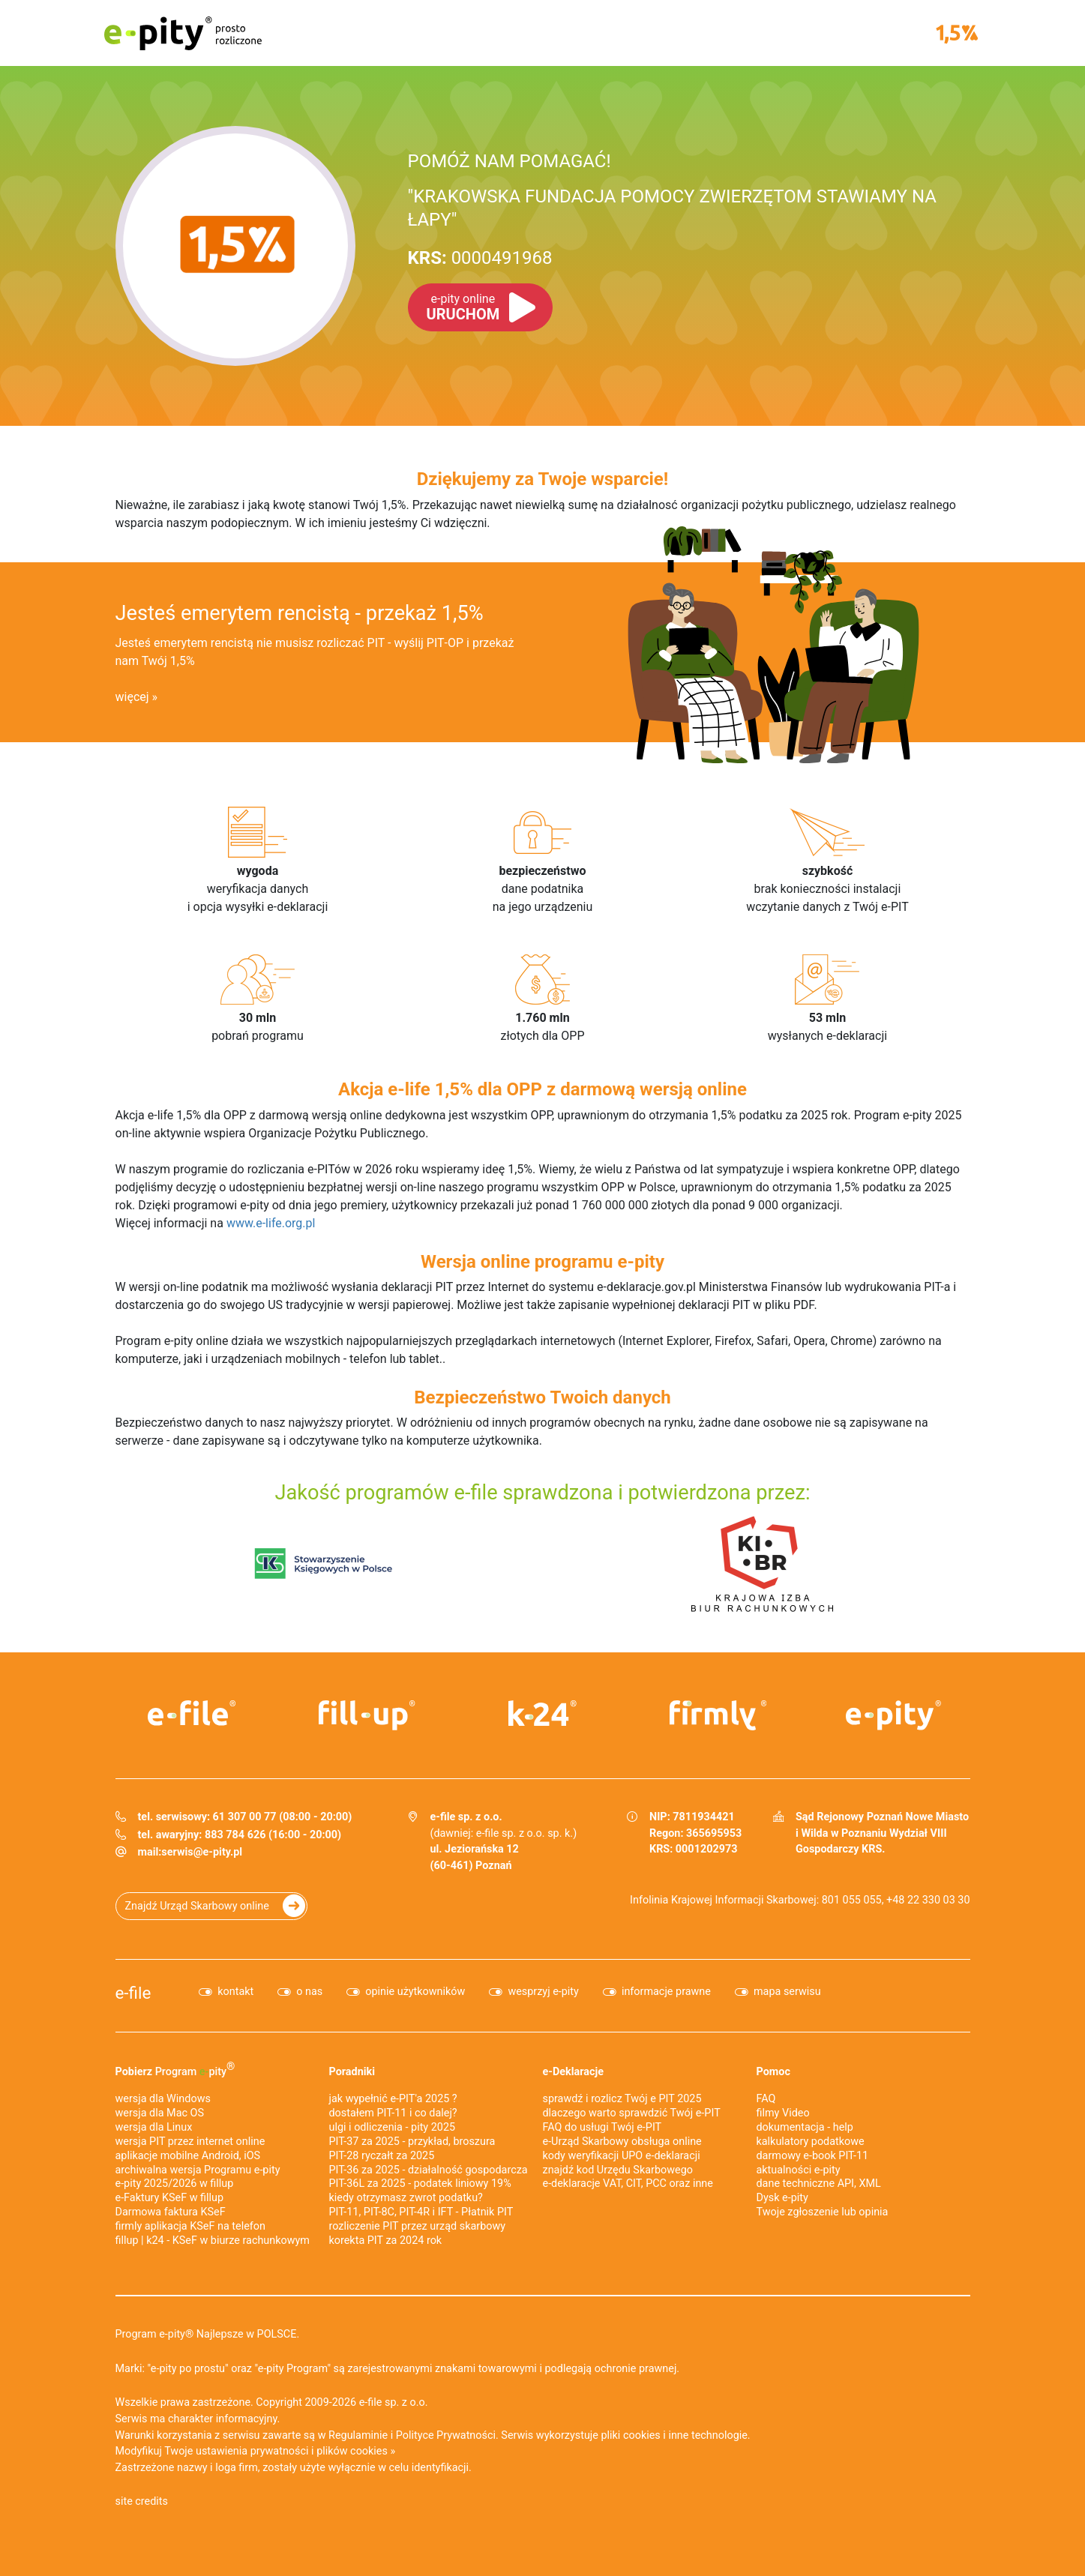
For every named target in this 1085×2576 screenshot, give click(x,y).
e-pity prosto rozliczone (183, 33)
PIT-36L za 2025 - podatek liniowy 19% (420, 2183)
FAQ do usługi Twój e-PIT (602, 2127)
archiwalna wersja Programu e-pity (197, 2170)
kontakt (235, 1991)
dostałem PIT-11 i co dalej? (393, 2113)
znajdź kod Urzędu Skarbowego (618, 2170)
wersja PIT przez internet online (190, 2141)
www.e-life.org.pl (271, 1223)
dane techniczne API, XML (819, 2183)
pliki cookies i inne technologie (674, 2435)
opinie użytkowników (415, 1991)
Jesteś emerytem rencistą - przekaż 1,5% (299, 613)
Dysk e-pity (782, 2197)
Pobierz (175, 2069)
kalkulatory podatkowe (811, 2141)
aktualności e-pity (799, 2170)
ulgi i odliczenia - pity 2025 (392, 2127)
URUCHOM (463, 307)
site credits (142, 2501)
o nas (309, 1991)
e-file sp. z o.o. (393, 2402)
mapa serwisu (787, 1991)
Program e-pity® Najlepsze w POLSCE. (207, 2334)
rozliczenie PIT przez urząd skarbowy (417, 2226)
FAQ (766, 2098)
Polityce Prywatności (446, 2435)
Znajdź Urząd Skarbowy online (197, 1906)
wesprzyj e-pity (543, 1991)
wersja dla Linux (154, 2127)
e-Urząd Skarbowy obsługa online (622, 2141)
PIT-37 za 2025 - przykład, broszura (412, 2141)
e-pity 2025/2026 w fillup (174, 2183)
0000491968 (480, 257)
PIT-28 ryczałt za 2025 (382, 2155)
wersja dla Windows (163, 2098)
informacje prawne (666, 1991)
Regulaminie (358, 2435)
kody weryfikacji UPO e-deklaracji (621, 2155)
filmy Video (783, 2113)
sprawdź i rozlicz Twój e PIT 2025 (622, 2098)
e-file (133, 1992)
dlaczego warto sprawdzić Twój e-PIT (632, 2113)
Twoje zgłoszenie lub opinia (823, 2212)
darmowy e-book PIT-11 (813, 2155)
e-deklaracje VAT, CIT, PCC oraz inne (628, 2183)
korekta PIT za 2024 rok (385, 2240)
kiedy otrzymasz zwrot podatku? (406, 2197)
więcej (132, 697)
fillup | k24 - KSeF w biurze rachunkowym (212, 2240)
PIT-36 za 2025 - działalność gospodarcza (428, 2170)
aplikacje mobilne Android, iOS (188, 2155)
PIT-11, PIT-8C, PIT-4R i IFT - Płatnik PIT (421, 2212)
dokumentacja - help (805, 2127)
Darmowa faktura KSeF (170, 2212)
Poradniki (352, 2071)
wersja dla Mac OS (160, 2113)
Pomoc (773, 2071)
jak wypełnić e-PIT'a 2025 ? (393, 2098)
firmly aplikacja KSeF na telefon (190, 2226)
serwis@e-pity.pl (201, 1852)
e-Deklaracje (573, 2071)
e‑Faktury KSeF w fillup (169, 2197)
